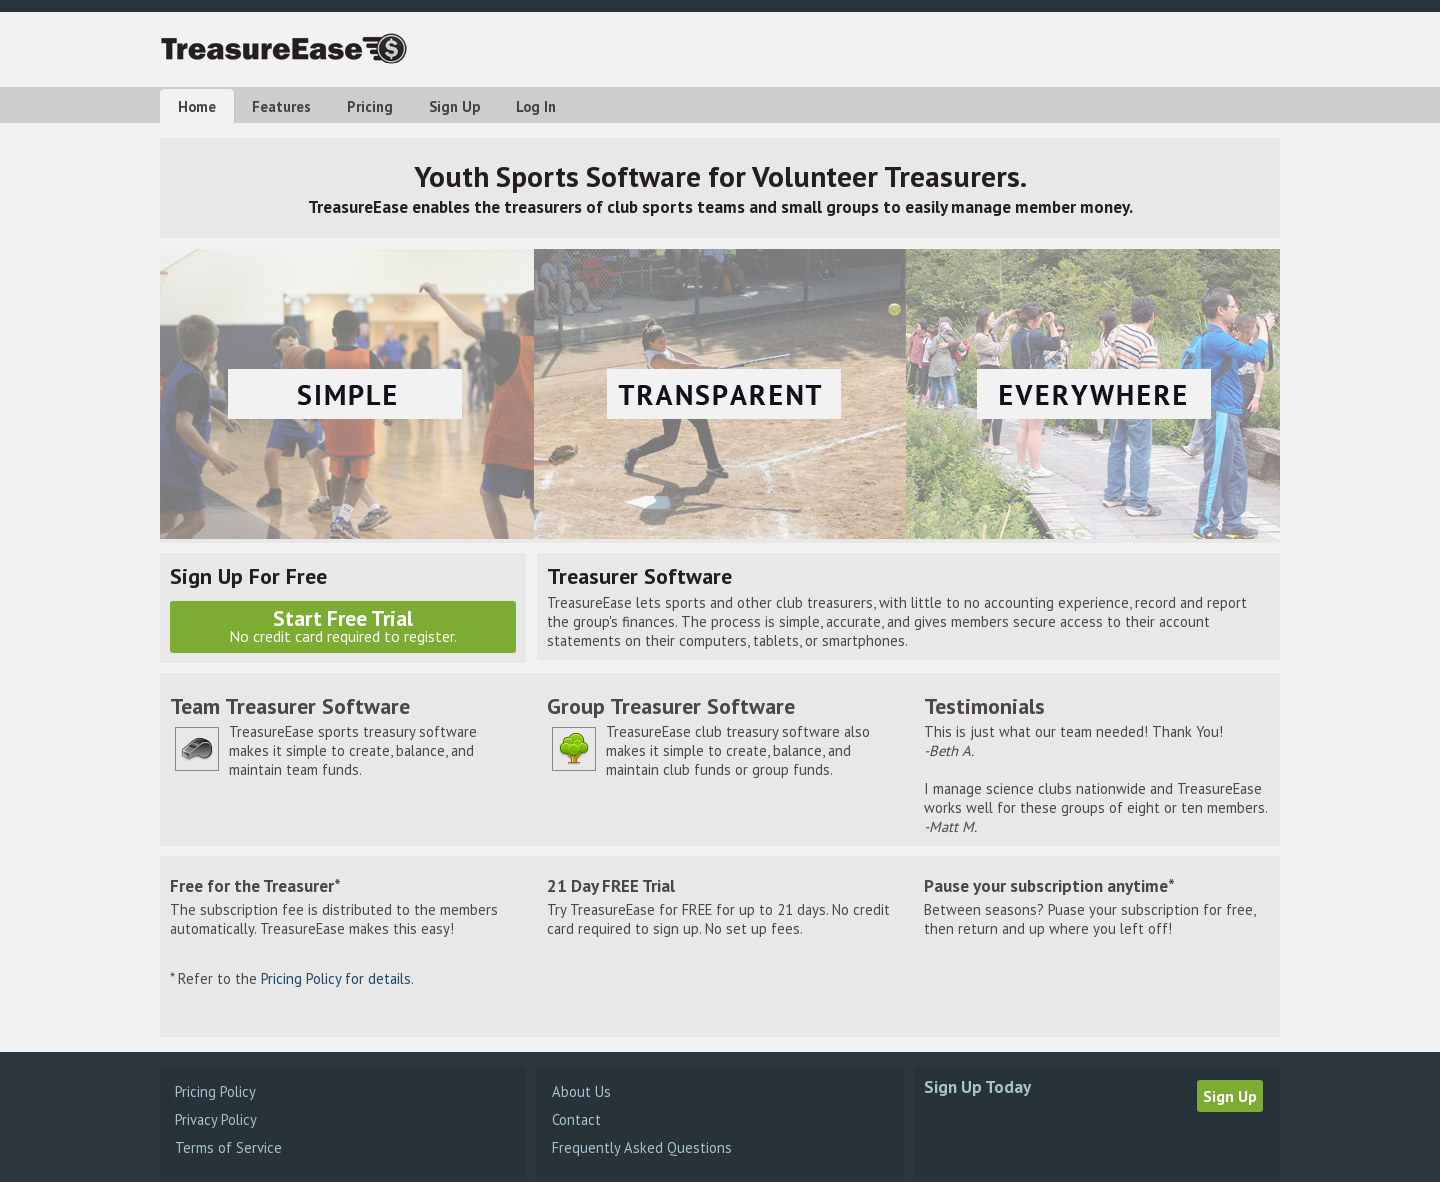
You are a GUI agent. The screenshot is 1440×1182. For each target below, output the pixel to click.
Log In (536, 106)
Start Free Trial (343, 625)
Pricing (370, 106)
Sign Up (454, 106)
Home (197, 106)
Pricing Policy (215, 1091)
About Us (581, 1091)
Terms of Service (228, 1147)
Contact (576, 1119)
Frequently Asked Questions (642, 1147)
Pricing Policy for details (336, 978)
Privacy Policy (216, 1119)
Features (281, 106)
